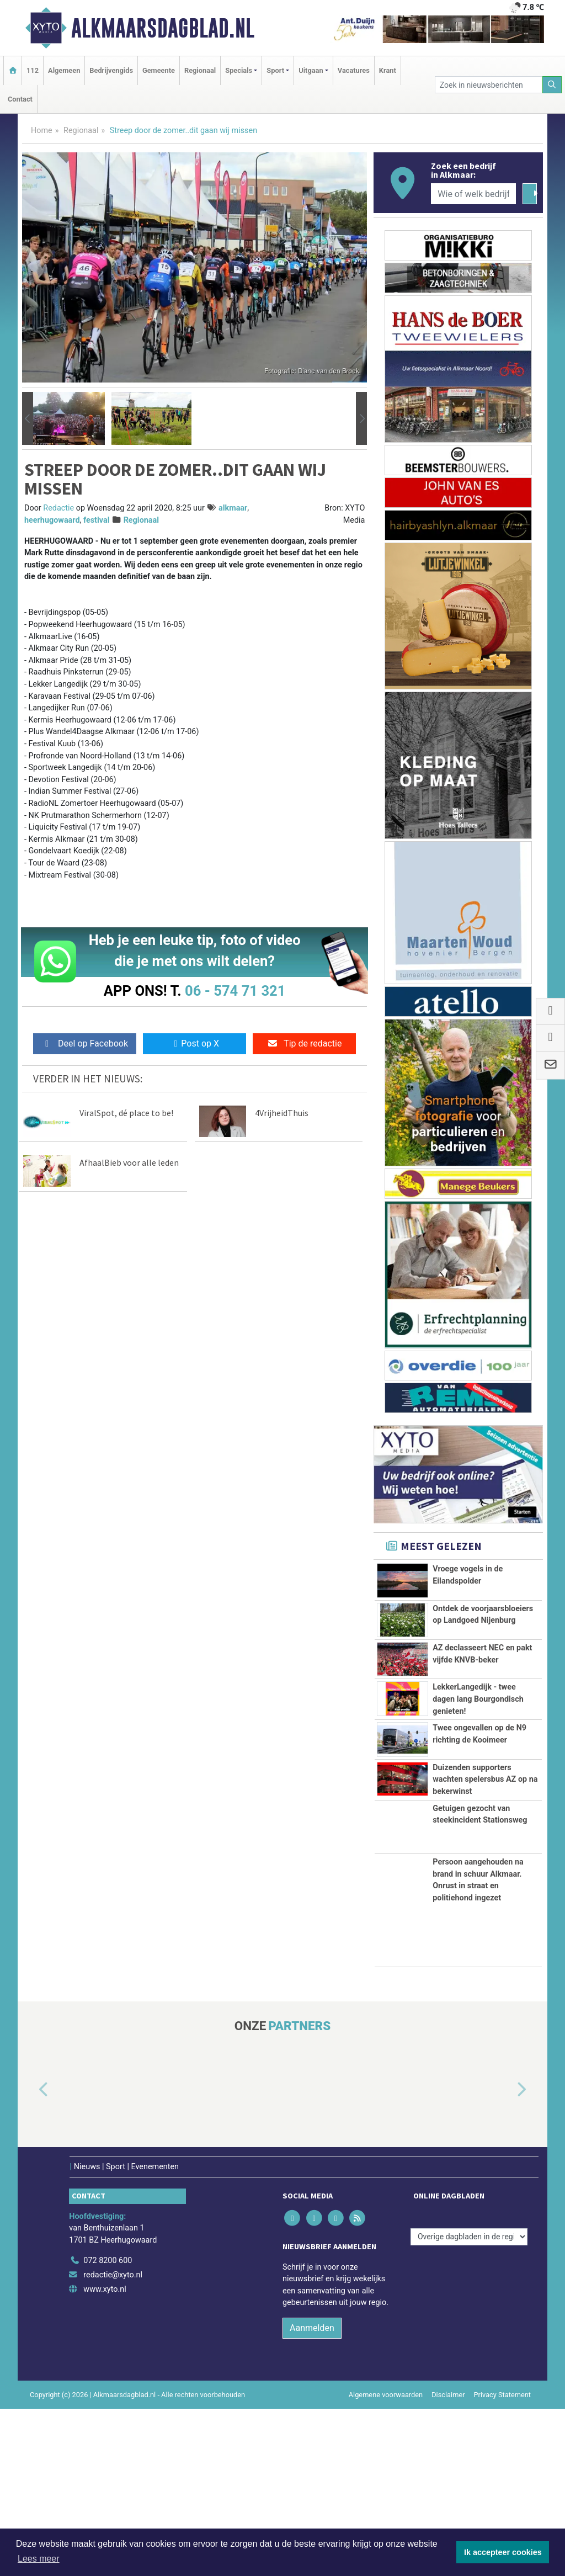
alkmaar (232, 508)
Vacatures (354, 70)
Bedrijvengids (111, 70)
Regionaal (200, 70)
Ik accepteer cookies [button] (503, 2552)
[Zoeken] (552, 84)
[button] (27, 418)
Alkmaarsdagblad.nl (162, 28)
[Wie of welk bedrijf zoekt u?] (473, 193)
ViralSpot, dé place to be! (126, 1112)
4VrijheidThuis (281, 1112)
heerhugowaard (52, 520)
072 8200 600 (107, 2427)
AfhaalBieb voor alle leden (129, 1162)
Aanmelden (312, 2494)
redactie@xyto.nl (112, 2441)
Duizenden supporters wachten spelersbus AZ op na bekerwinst (485, 1897)
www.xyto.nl (104, 2456)
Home (41, 130)
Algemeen (64, 70)
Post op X (194, 1043)
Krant (387, 70)
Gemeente (158, 70)
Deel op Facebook (84, 1043)
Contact (20, 99)
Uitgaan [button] (311, 70)
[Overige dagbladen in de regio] (469, 2403)
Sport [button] (275, 70)
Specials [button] (238, 70)
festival (96, 520)
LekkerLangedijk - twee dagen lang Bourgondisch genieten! (478, 1766)
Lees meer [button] (39, 2558)
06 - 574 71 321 (235, 990)
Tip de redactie (304, 1043)
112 (32, 70)
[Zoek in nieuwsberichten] (489, 84)
